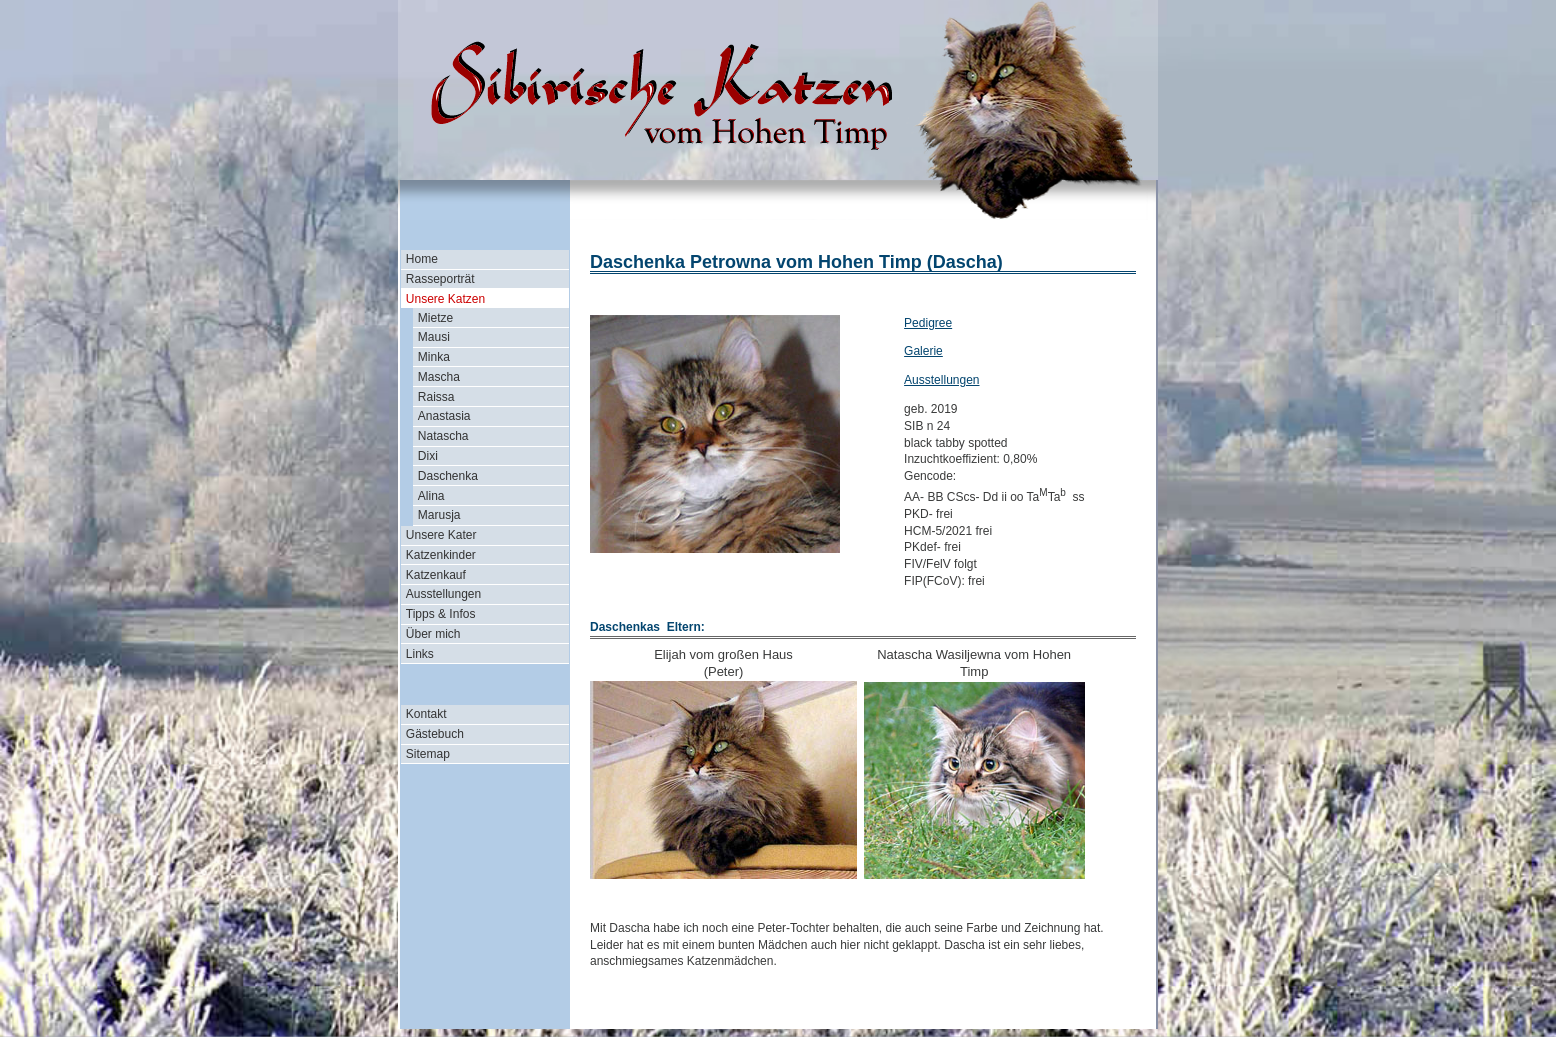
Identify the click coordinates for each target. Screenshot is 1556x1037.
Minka (434, 357)
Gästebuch (435, 734)
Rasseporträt (440, 279)
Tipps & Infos (441, 614)
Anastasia (444, 416)
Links (420, 654)
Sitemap (428, 754)
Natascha (443, 436)
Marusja (439, 515)
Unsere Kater (441, 535)
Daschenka (448, 476)
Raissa (436, 397)
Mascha (439, 377)
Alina (431, 496)
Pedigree (928, 323)
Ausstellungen (443, 594)
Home (422, 259)
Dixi (428, 456)
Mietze (435, 318)
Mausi (434, 337)
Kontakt (426, 714)
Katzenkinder (441, 555)
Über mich (433, 634)
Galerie (923, 351)
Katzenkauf (436, 575)
